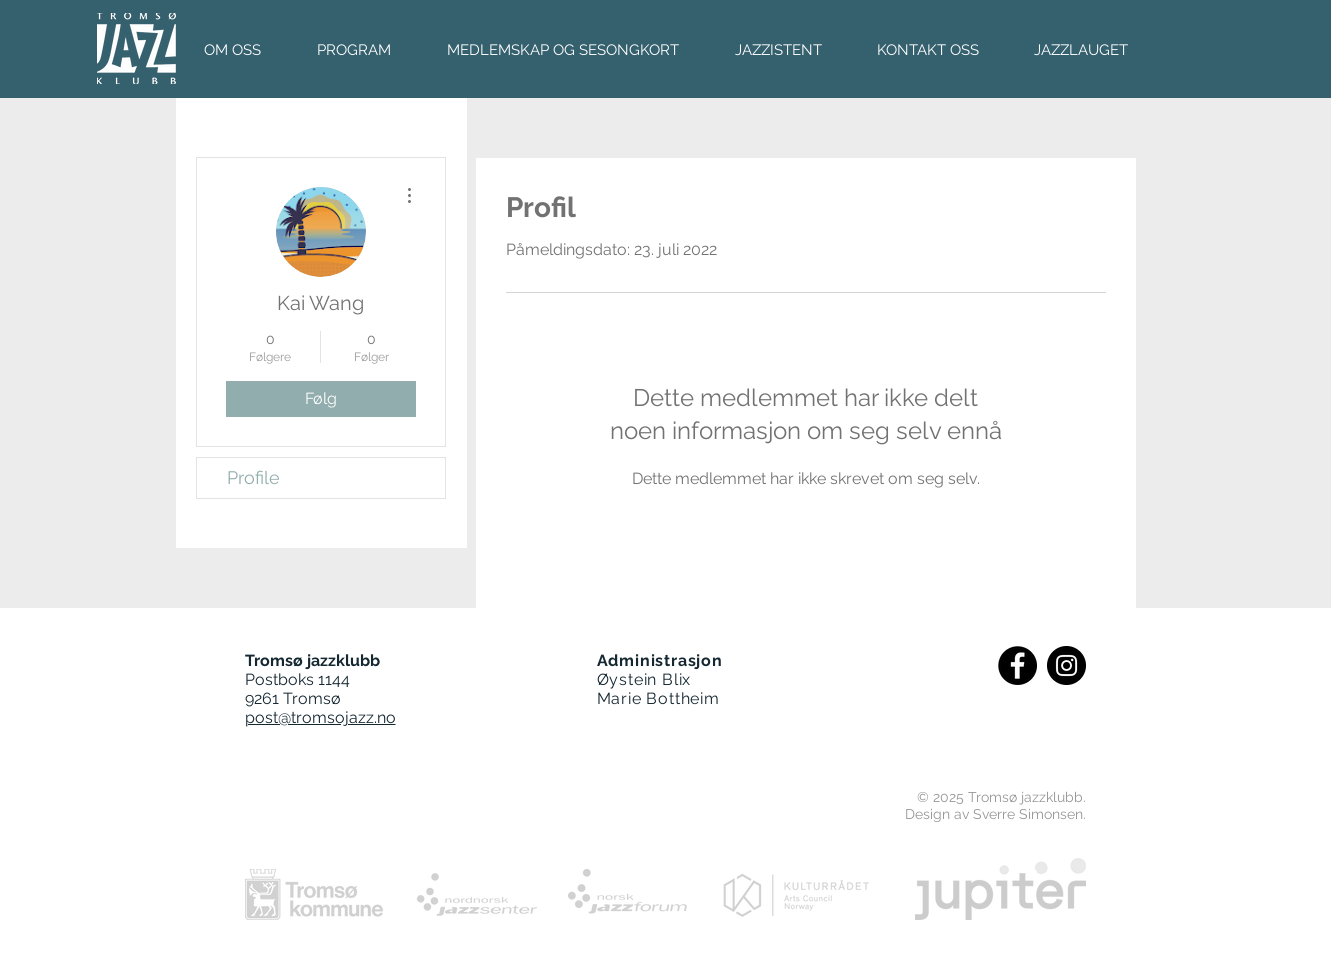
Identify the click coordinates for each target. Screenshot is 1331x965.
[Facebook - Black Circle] (1017, 665)
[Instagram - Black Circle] (1066, 665)
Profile (253, 477)
